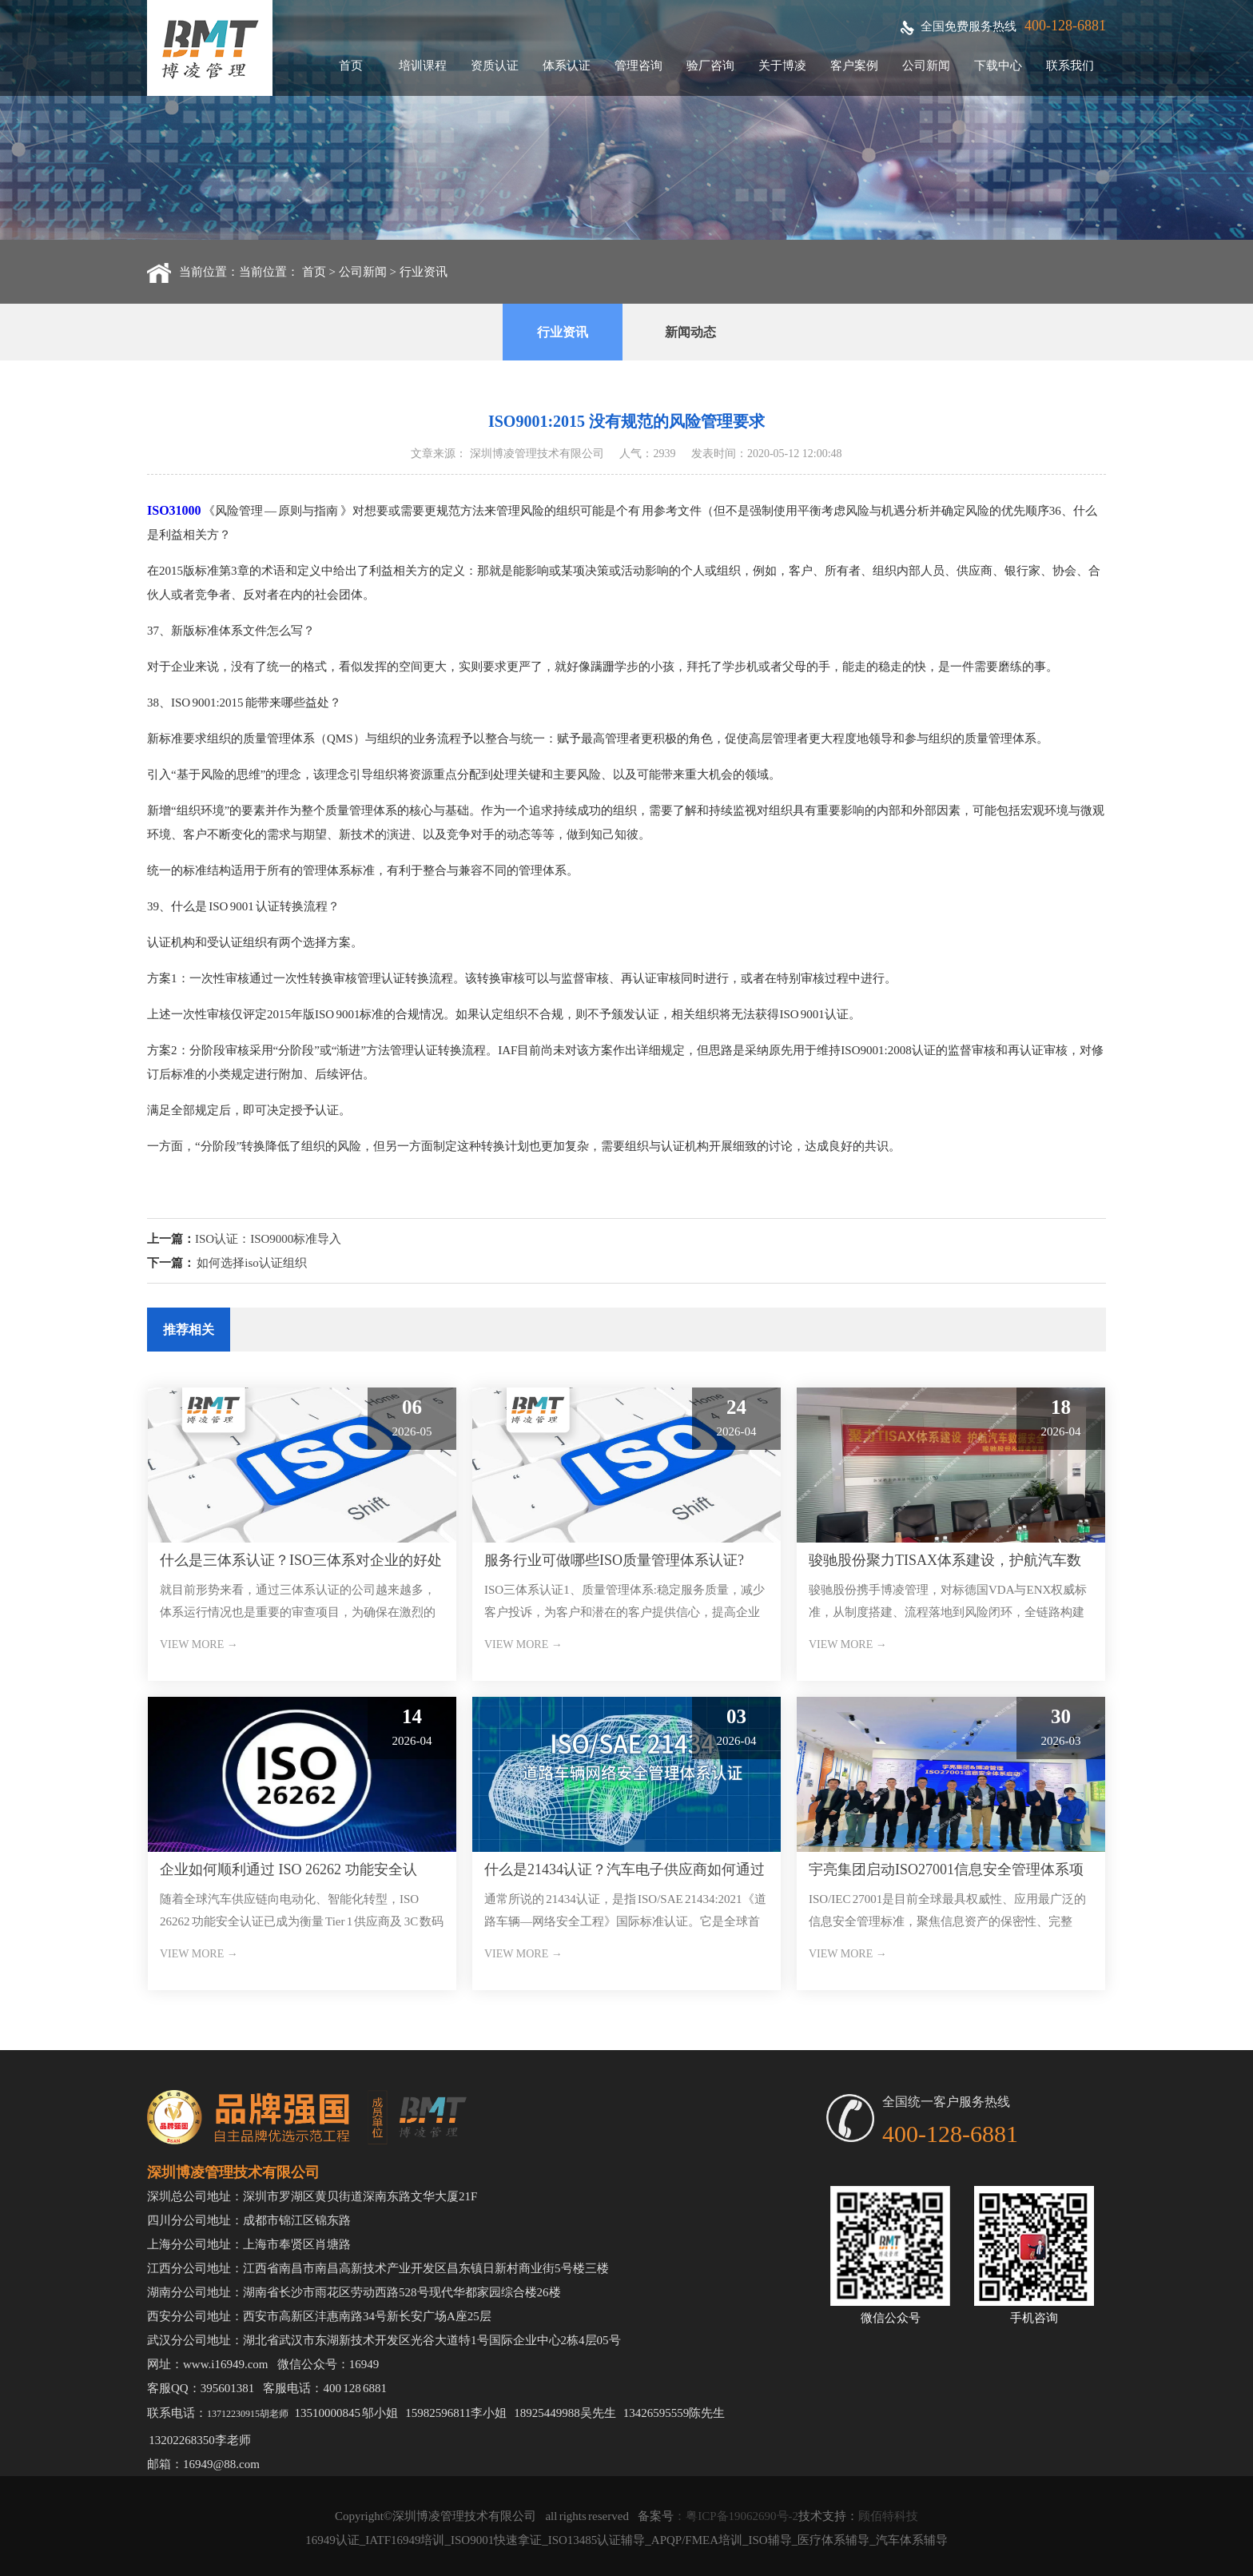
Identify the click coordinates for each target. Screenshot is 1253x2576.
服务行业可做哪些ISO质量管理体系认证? (614, 1560)
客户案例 (854, 65)
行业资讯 (424, 271)
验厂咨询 (710, 65)
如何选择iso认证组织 (252, 1262)
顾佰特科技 (888, 2516)
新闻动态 (690, 332)
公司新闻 (926, 65)
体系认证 (567, 65)
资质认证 (495, 65)
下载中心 (998, 65)
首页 (351, 65)
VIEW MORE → (199, 1644)
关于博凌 (782, 65)
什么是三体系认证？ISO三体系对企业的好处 (301, 1560)
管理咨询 (638, 65)
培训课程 (423, 65)
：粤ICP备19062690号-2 (736, 2516)
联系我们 (1070, 65)
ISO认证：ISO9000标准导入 (268, 1238)
